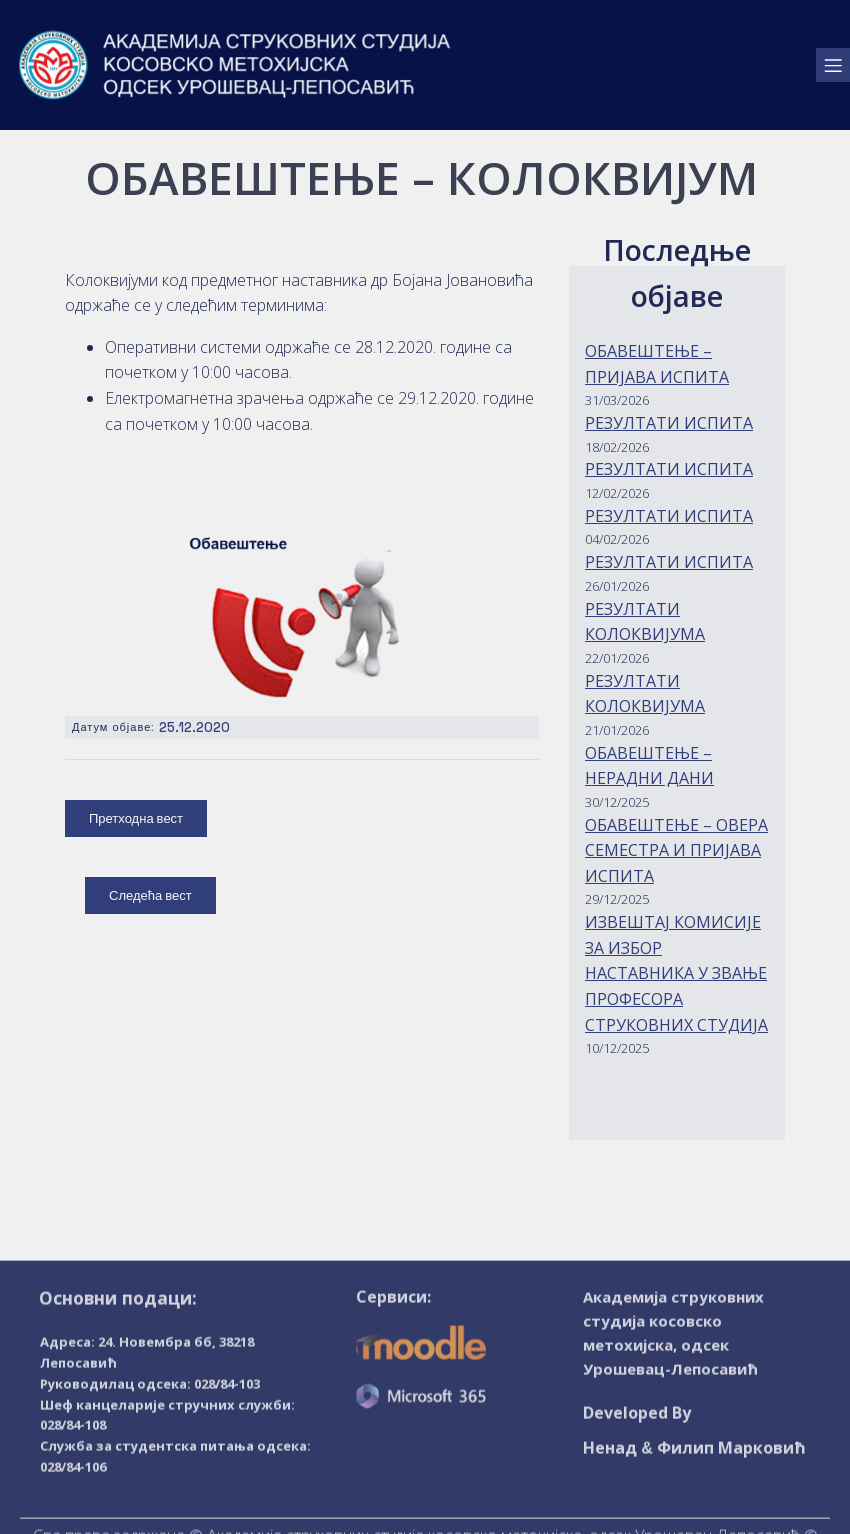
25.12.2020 (194, 727)
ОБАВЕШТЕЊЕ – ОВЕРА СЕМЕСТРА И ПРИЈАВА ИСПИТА (676, 850)
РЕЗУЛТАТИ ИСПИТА (669, 423)
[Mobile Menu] (833, 60)
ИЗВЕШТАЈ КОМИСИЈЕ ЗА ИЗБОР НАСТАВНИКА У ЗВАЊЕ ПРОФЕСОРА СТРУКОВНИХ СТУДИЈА (676, 973)
